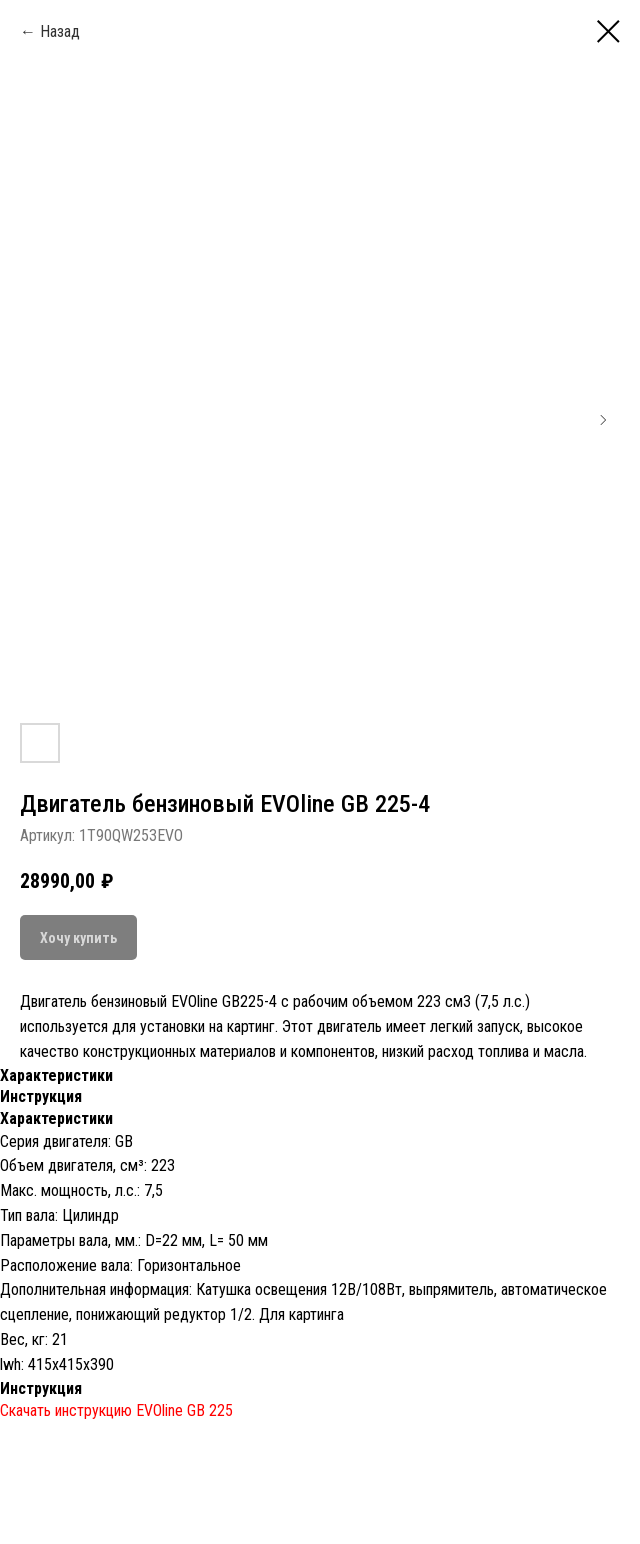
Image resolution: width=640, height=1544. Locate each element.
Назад (60, 31)
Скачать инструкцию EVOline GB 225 (116, 1410)
